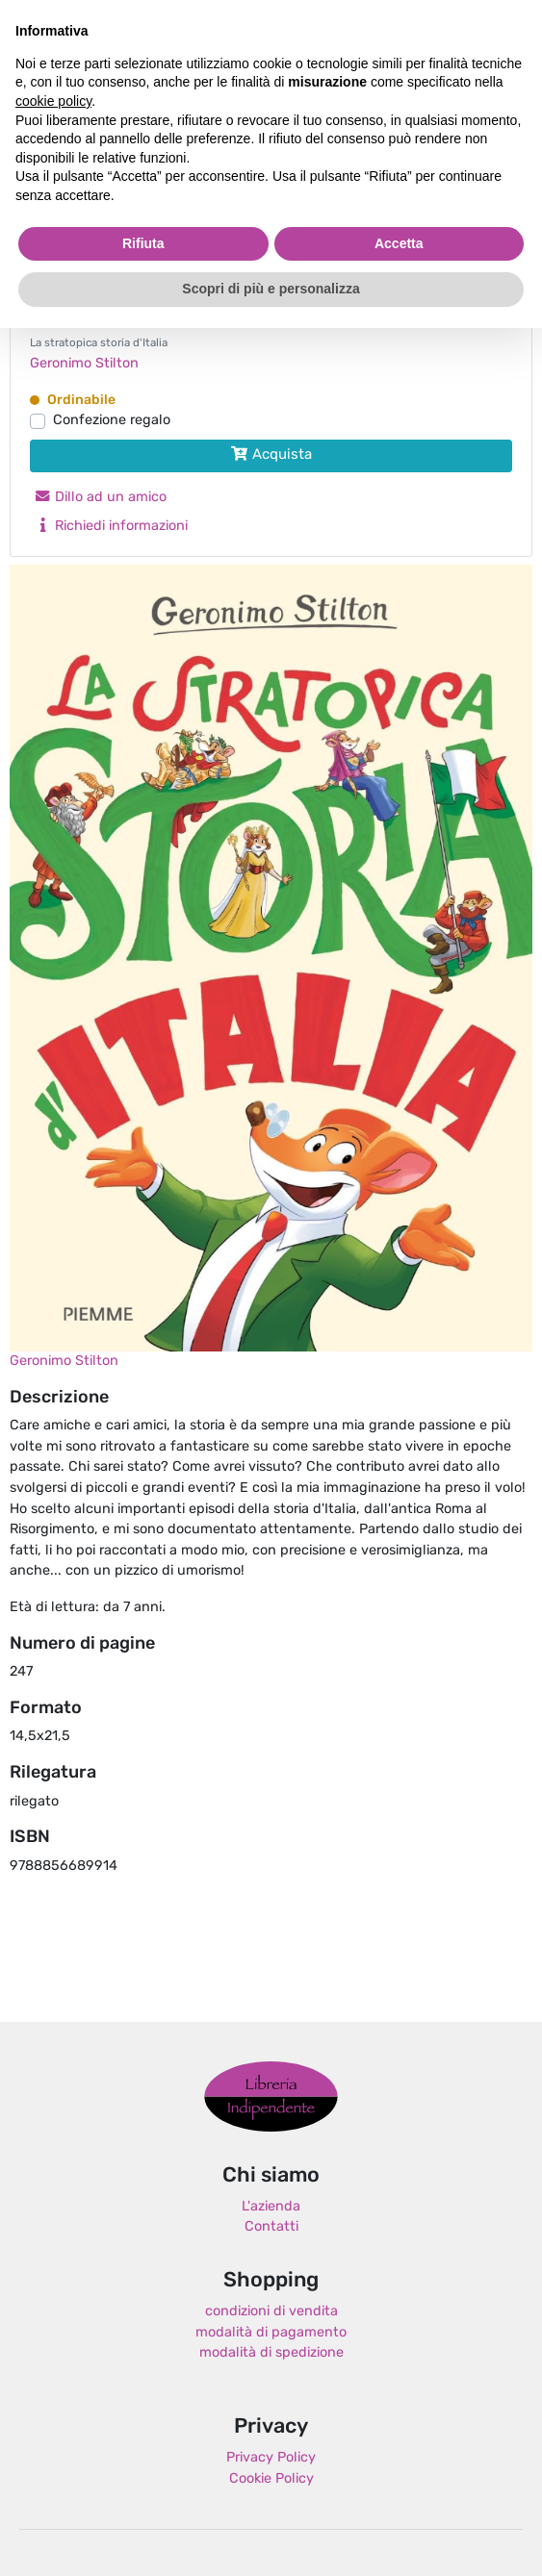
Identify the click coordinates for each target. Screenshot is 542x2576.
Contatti (271, 2227)
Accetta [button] (399, 243)
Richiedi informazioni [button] (111, 526)
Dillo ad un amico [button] (100, 498)
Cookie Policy (271, 2479)
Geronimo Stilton (84, 364)
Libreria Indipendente (271, 2097)
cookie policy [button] (53, 101)
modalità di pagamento (271, 2333)
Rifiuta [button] (143, 243)
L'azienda (271, 2207)
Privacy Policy (271, 2458)
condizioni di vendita (271, 2312)
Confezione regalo (111, 421)
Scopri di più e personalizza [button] (270, 288)
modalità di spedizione (271, 2353)
